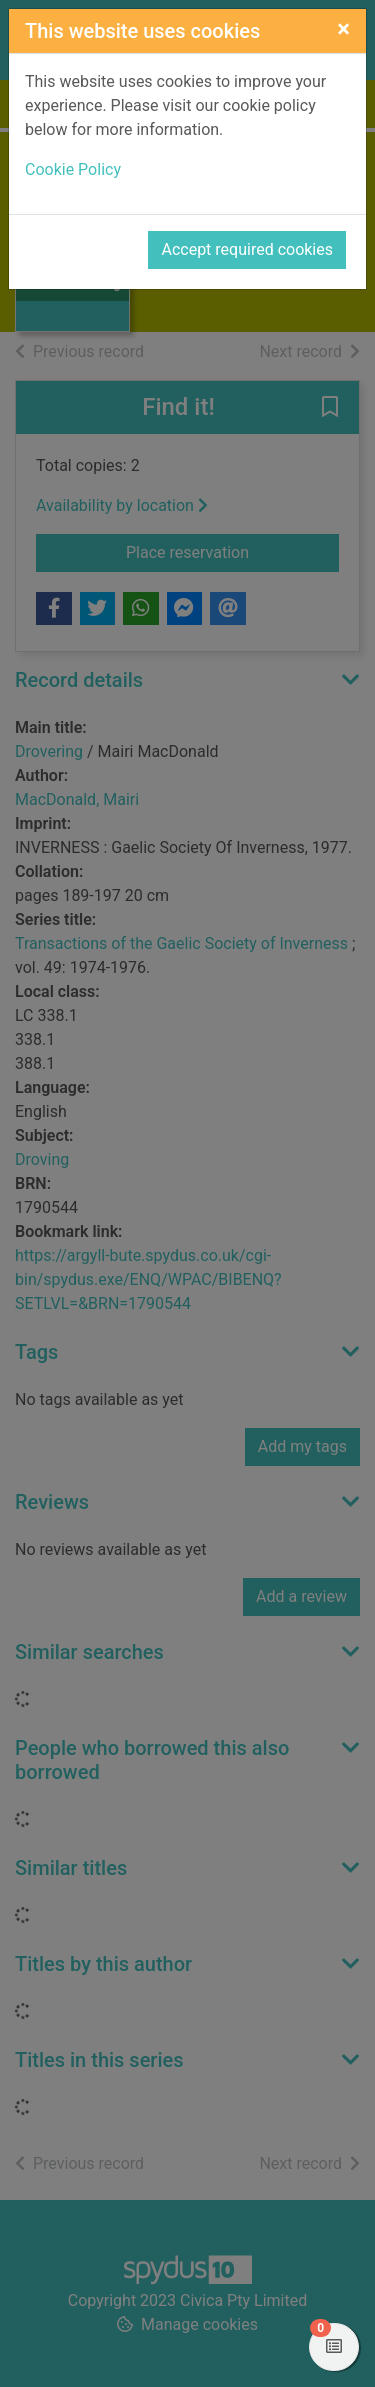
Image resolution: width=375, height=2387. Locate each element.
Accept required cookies (247, 249)
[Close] (343, 29)
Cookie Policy (73, 169)
